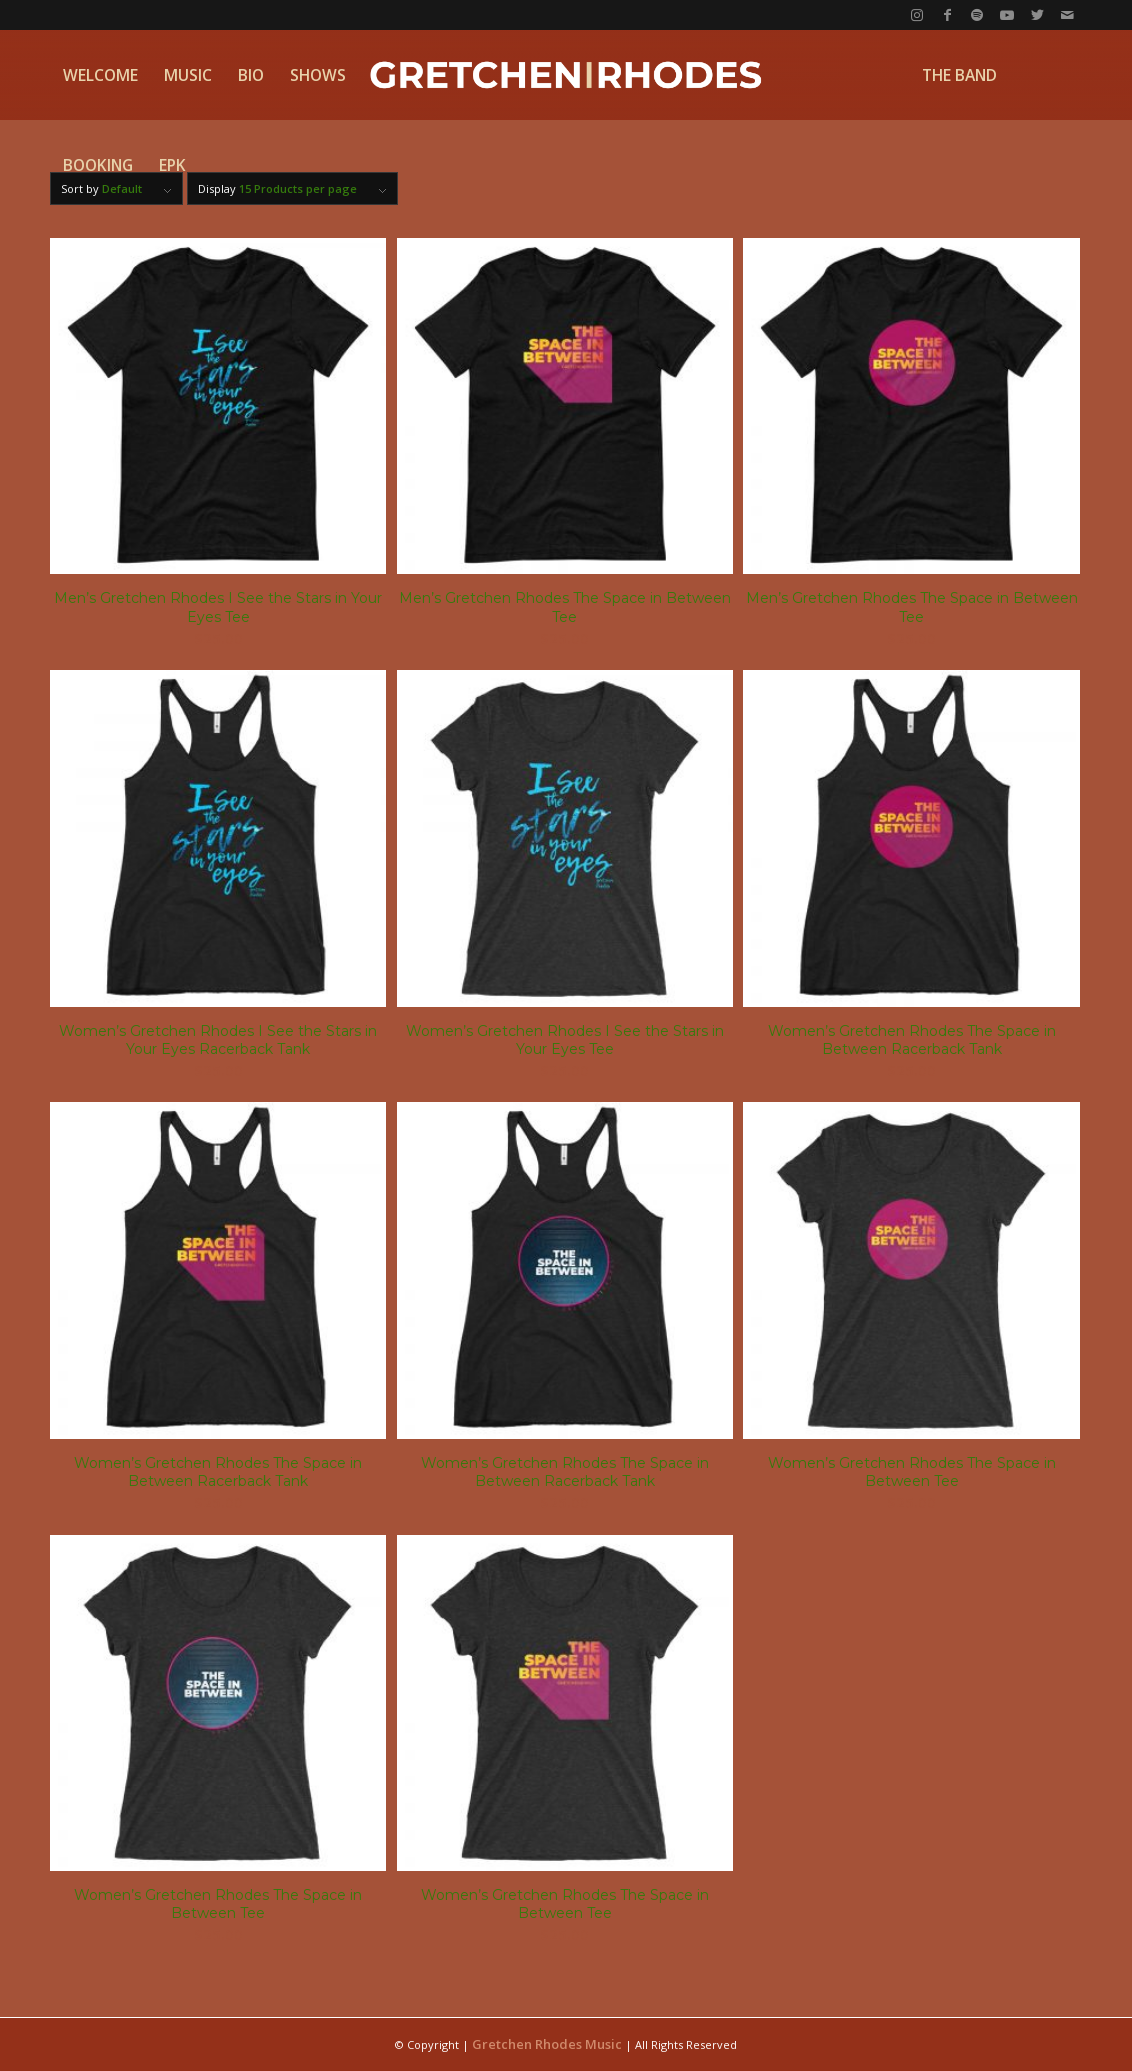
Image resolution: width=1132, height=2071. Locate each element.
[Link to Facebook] (947, 15)
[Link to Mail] (1067, 15)
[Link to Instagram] (917, 15)
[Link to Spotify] (977, 15)
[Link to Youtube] (1007, 15)
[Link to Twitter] (1037, 15)
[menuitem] (100, 75)
